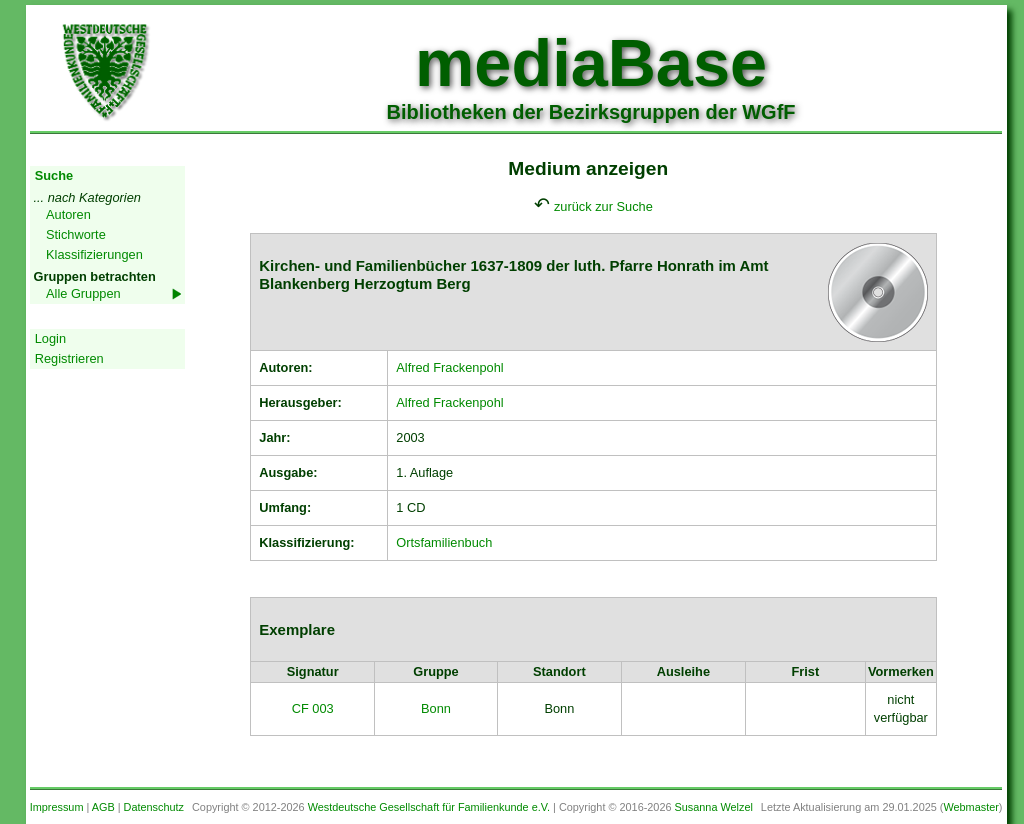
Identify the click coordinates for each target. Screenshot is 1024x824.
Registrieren (69, 358)
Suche (54, 175)
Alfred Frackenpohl (449, 367)
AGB (103, 807)
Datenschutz (154, 807)
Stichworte (76, 234)
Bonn (436, 708)
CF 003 (313, 708)
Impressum (57, 807)
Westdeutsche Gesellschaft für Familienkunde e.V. (429, 807)
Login (50, 338)
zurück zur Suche (603, 206)
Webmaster (970, 807)
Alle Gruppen (83, 293)
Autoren (68, 214)
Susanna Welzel (714, 807)
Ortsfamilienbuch (444, 542)
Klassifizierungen (94, 254)
